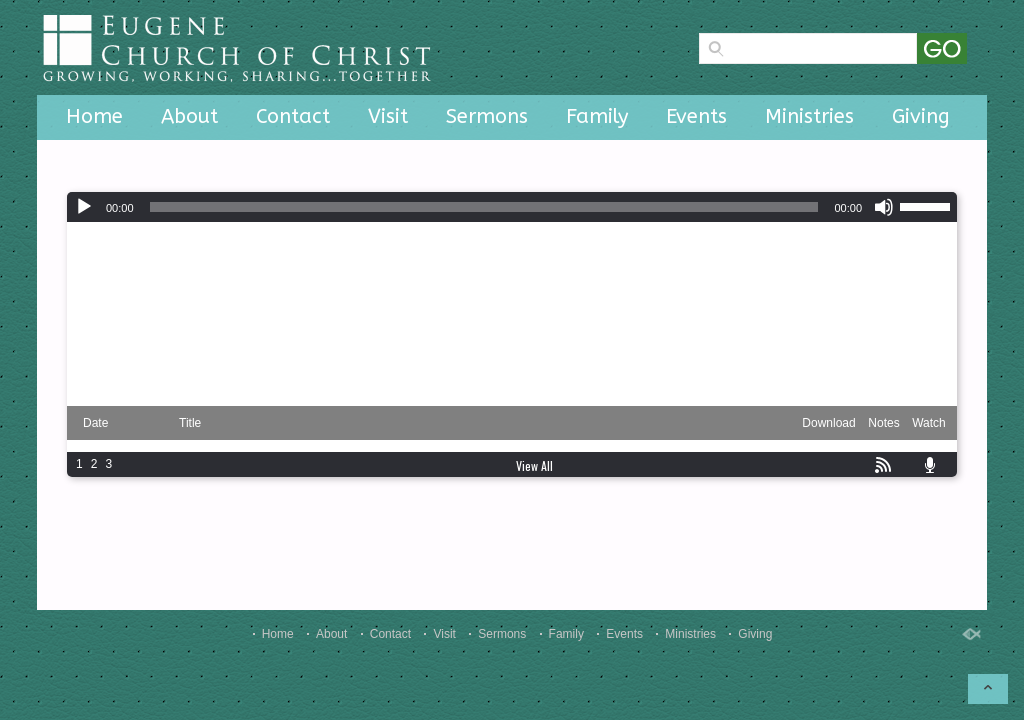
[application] (512, 207)
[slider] (484, 207)
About (189, 116)
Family (597, 116)
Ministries (809, 116)
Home (94, 116)
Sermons (487, 116)
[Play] (84, 207)
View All (534, 465)
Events (696, 116)
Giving (921, 116)
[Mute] (884, 207)
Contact (293, 116)
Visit (388, 116)
